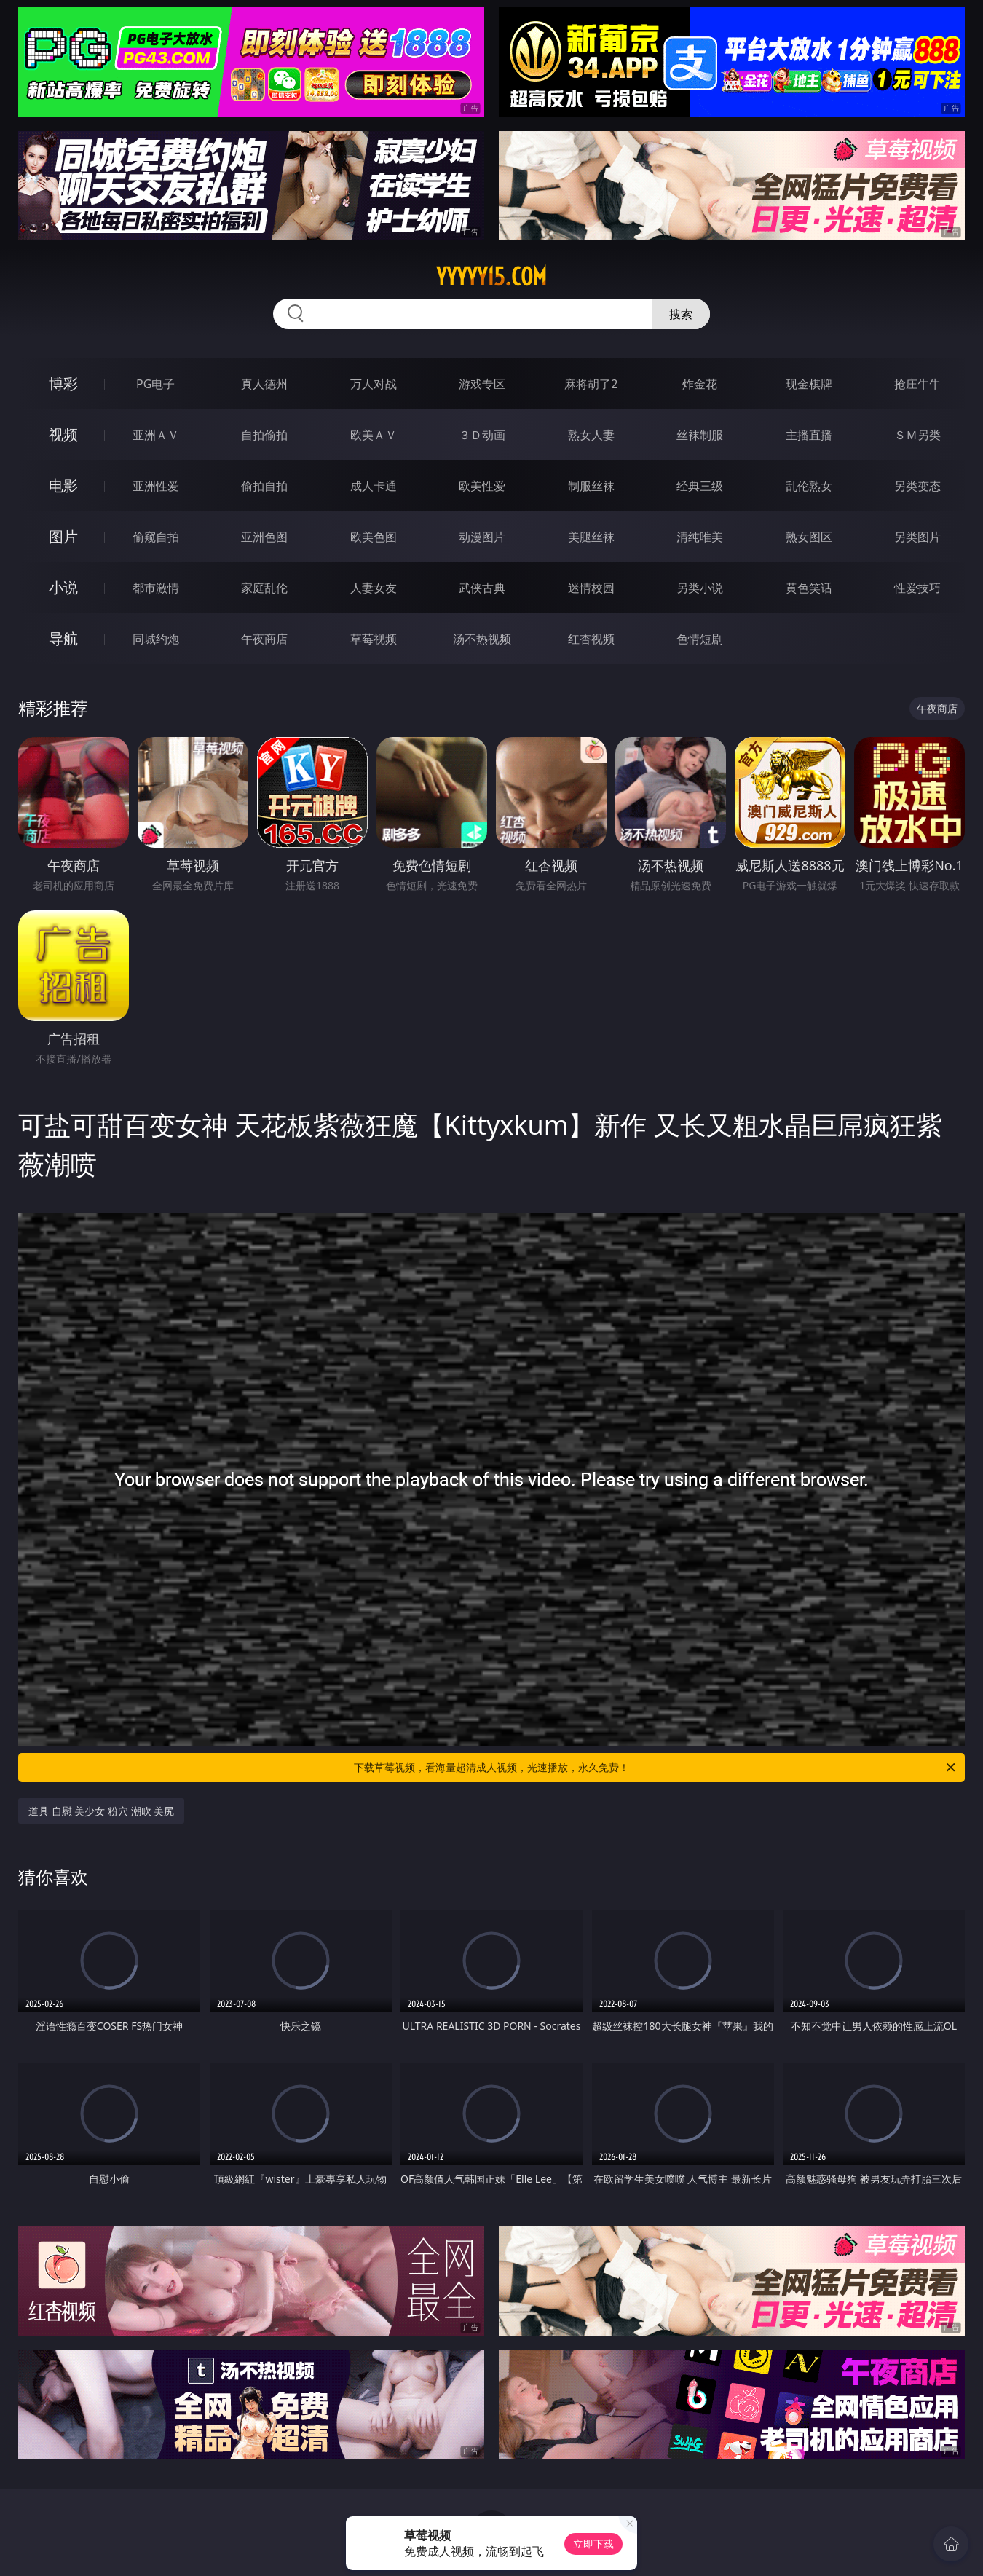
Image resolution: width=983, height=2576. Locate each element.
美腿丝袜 (591, 537)
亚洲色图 (264, 537)
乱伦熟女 (809, 486)
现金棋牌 (809, 384)
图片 (63, 536)
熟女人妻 (591, 435)
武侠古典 (482, 588)
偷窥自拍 (156, 537)
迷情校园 (591, 588)
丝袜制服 (699, 435)
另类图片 (917, 537)
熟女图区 (809, 537)
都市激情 (156, 588)
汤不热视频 (482, 639)
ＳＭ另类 (917, 435)
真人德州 (264, 384)
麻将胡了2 (590, 384)
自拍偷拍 (264, 435)
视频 (63, 434)
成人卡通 (373, 486)
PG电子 (155, 384)
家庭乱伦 (264, 588)
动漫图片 (482, 537)
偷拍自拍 (264, 486)
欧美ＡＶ (373, 435)
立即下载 (593, 2544)
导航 (63, 638)
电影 (63, 485)
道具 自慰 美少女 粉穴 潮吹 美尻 (101, 1811)
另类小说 (699, 588)
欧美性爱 (482, 486)
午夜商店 (264, 639)
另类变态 (917, 486)
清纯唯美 (699, 537)
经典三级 (699, 486)
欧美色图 (373, 537)
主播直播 (809, 435)
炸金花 (699, 384)
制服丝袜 (591, 486)
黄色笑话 (809, 588)
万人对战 (373, 384)
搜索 (680, 314)
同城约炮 (156, 639)
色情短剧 (699, 639)
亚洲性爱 (156, 486)
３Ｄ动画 (482, 435)
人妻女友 (373, 588)
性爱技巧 (917, 588)
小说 (63, 587)
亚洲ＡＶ (156, 435)
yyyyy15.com (491, 276)
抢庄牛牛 (917, 384)
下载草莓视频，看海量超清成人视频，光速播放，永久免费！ (656, 1767)
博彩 (63, 383)
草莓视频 (373, 639)
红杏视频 (591, 639)
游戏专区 (482, 384)
